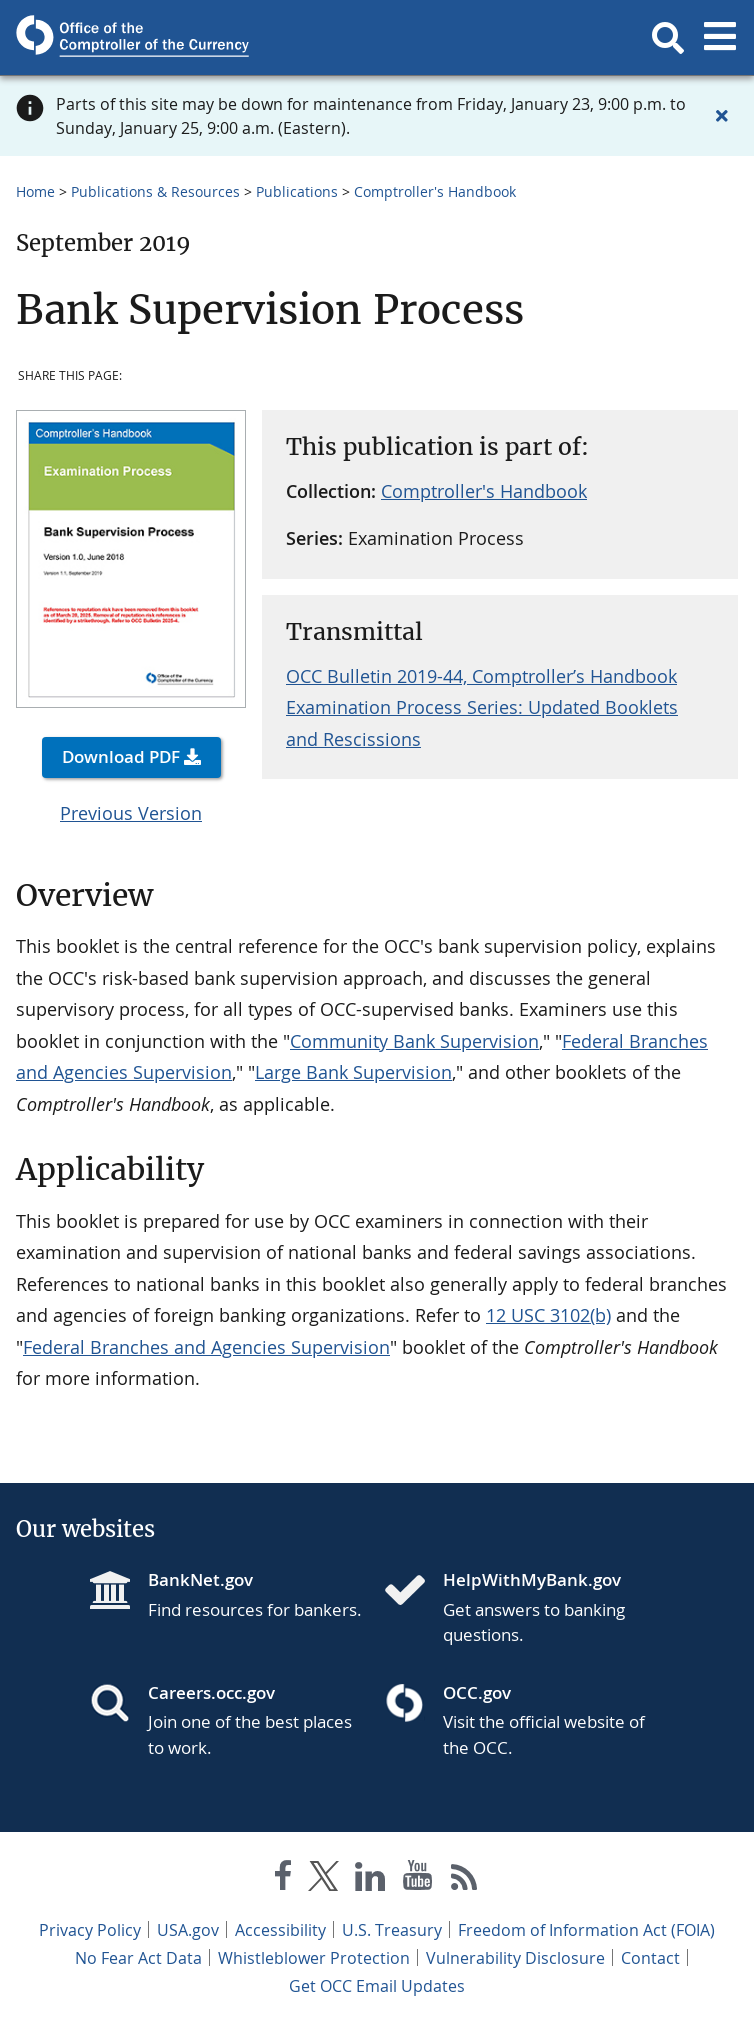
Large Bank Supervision (353, 1072)
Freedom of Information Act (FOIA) (586, 1930)
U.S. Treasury (392, 1930)
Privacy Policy (90, 1930)
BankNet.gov (200, 1579)
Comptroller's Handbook (435, 191)
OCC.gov (477, 1692)
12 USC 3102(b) (548, 1315)
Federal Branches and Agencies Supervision (206, 1347)
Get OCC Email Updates (377, 1986)
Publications (297, 191)
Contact (650, 1958)
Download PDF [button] (121, 756)
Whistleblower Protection (314, 1958)
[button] (668, 38)
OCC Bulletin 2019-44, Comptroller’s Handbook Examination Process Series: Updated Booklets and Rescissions (482, 707)
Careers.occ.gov (211, 1692)
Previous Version (131, 813)
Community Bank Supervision (414, 1041)
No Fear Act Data (138, 1958)
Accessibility (280, 1930)
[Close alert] (722, 116)
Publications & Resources (155, 191)
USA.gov (188, 1930)
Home (35, 191)
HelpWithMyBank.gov (532, 1579)
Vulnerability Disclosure (515, 1958)
